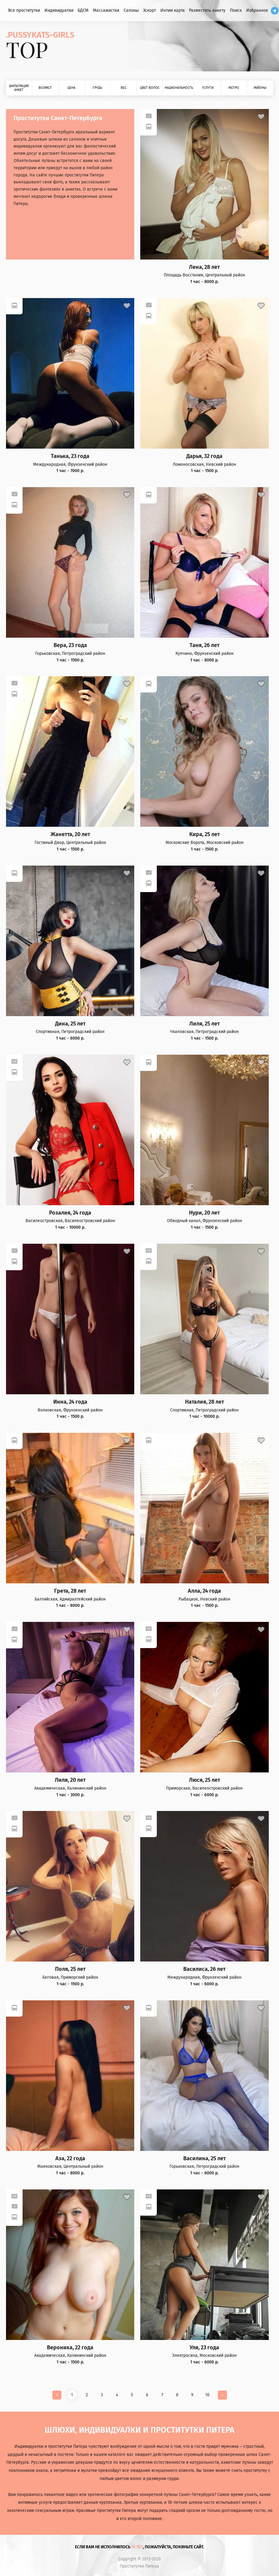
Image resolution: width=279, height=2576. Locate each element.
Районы (260, 88)
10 (207, 2394)
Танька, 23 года (70, 456)
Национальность (179, 88)
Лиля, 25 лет (204, 1024)
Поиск (236, 10)
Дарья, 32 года (204, 456)
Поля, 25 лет (70, 1969)
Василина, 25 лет (204, 2158)
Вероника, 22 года (70, 2347)
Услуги (207, 88)
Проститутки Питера (139, 2566)
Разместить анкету (207, 10)
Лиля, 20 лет (70, 1780)
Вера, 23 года (70, 645)
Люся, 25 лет (204, 1780)
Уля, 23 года (204, 2347)
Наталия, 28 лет (204, 1402)
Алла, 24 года (204, 1591)
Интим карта (172, 10)
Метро (233, 88)
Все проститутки (24, 10)
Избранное (257, 10)
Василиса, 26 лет (204, 1969)
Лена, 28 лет (204, 267)
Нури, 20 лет (204, 1213)
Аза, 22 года (70, 2158)
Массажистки (106, 10)
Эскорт (149, 10)
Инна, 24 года (70, 1402)
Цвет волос (150, 88)
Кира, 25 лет (204, 834)
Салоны (131, 10)
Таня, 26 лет (204, 645)
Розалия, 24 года (70, 1213)
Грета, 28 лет (70, 1591)
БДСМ (83, 10)
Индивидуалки (59, 10)
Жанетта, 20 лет (70, 834)
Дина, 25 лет (70, 1024)
